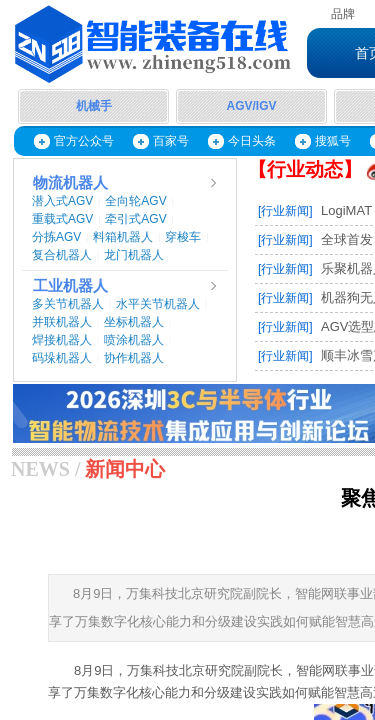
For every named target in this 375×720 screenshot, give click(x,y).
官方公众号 (84, 141)
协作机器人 (134, 358)
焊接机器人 (62, 340)
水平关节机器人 (158, 304)
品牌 (343, 14)
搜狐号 (333, 141)
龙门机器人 (134, 255)
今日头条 (252, 141)
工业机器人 (70, 286)
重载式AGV (62, 219)
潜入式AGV (62, 201)
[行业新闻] (285, 211)
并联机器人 (62, 322)
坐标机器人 (134, 322)
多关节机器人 (68, 304)
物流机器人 (70, 183)
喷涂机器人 (134, 340)
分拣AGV (56, 237)
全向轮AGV (135, 201)
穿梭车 (183, 237)
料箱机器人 (123, 237)
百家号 (171, 141)
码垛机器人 (62, 358)
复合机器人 (62, 255)
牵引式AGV (135, 219)
